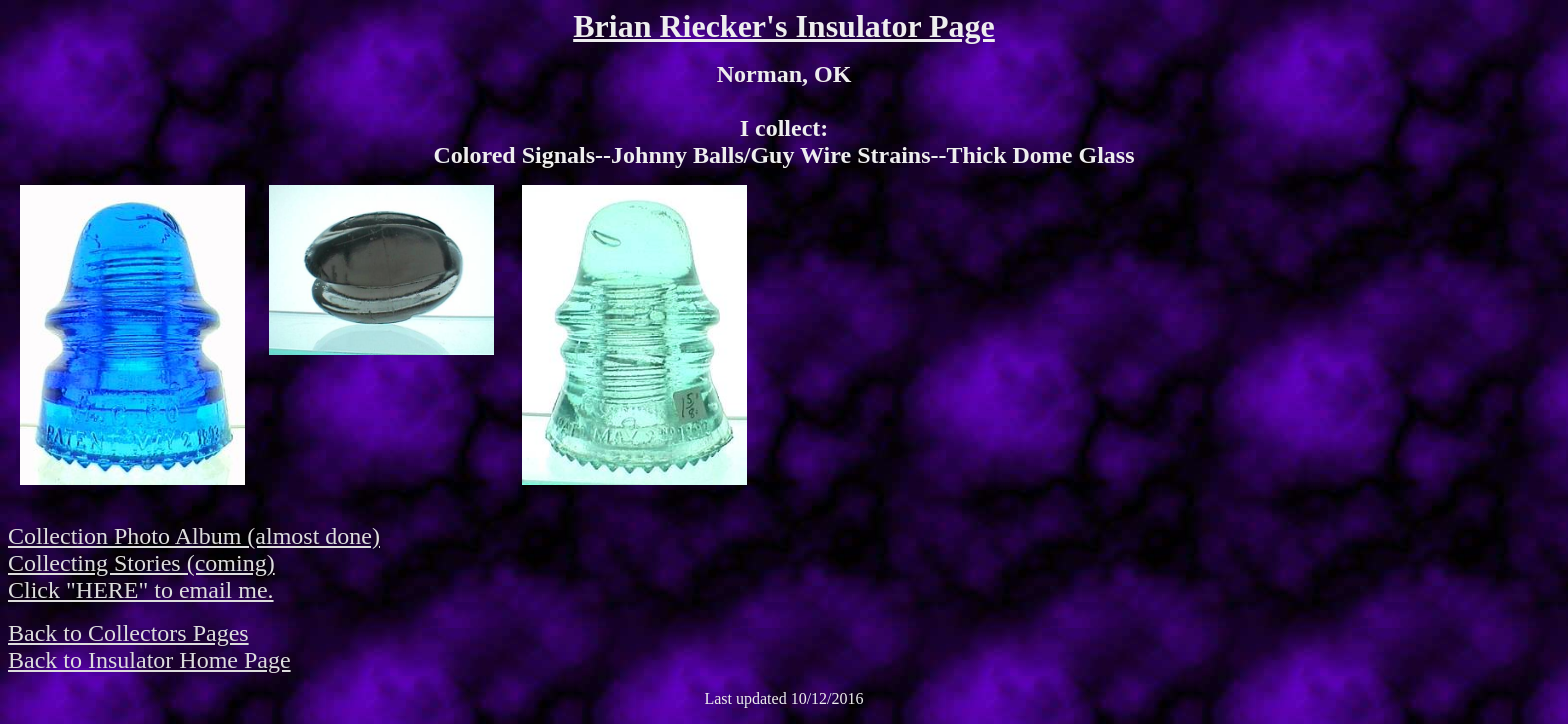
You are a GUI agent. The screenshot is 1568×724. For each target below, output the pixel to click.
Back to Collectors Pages (128, 633)
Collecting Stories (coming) (141, 563)
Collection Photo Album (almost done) (194, 536)
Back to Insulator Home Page (149, 660)
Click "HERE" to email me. (141, 590)
